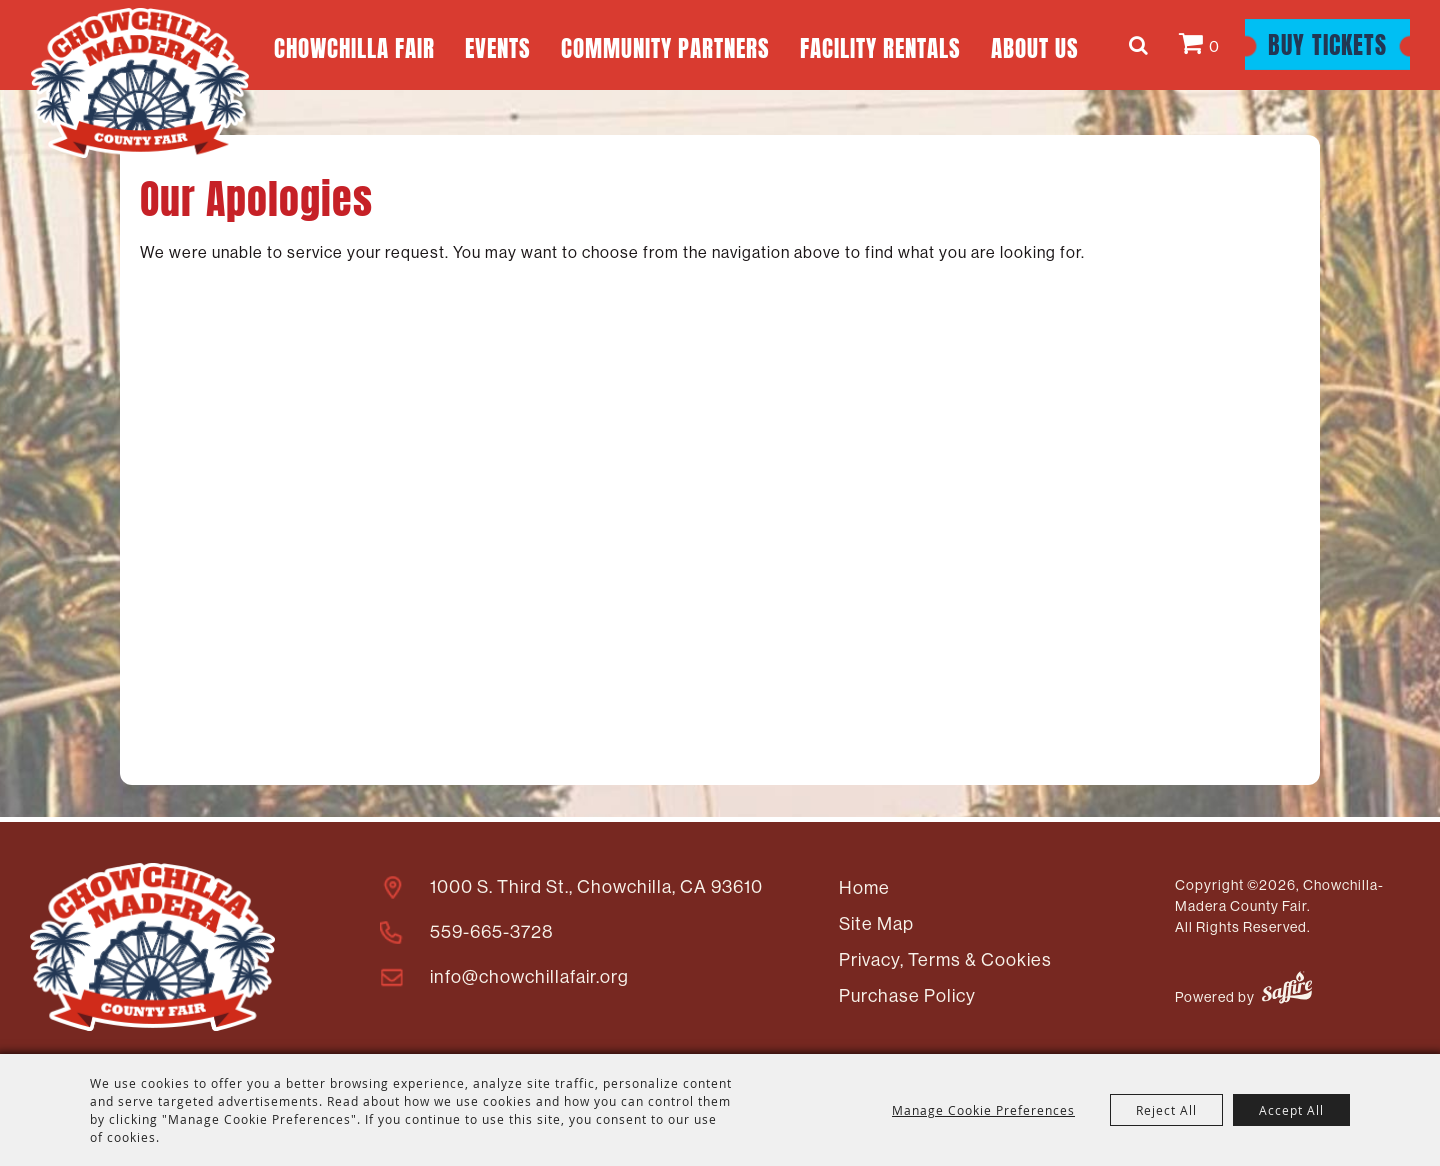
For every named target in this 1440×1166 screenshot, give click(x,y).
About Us (1035, 45)
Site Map (876, 924)
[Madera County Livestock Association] (152, 947)
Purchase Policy (907, 996)
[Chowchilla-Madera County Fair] (140, 83)
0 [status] (1214, 46)
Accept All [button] (1291, 1110)
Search (1141, 45)
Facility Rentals (880, 45)
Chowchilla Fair (354, 45)
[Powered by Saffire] (1287, 990)
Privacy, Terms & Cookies (945, 960)
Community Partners (665, 45)
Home (864, 888)
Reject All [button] (1166, 1110)
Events (498, 45)
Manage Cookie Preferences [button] (983, 1110)
